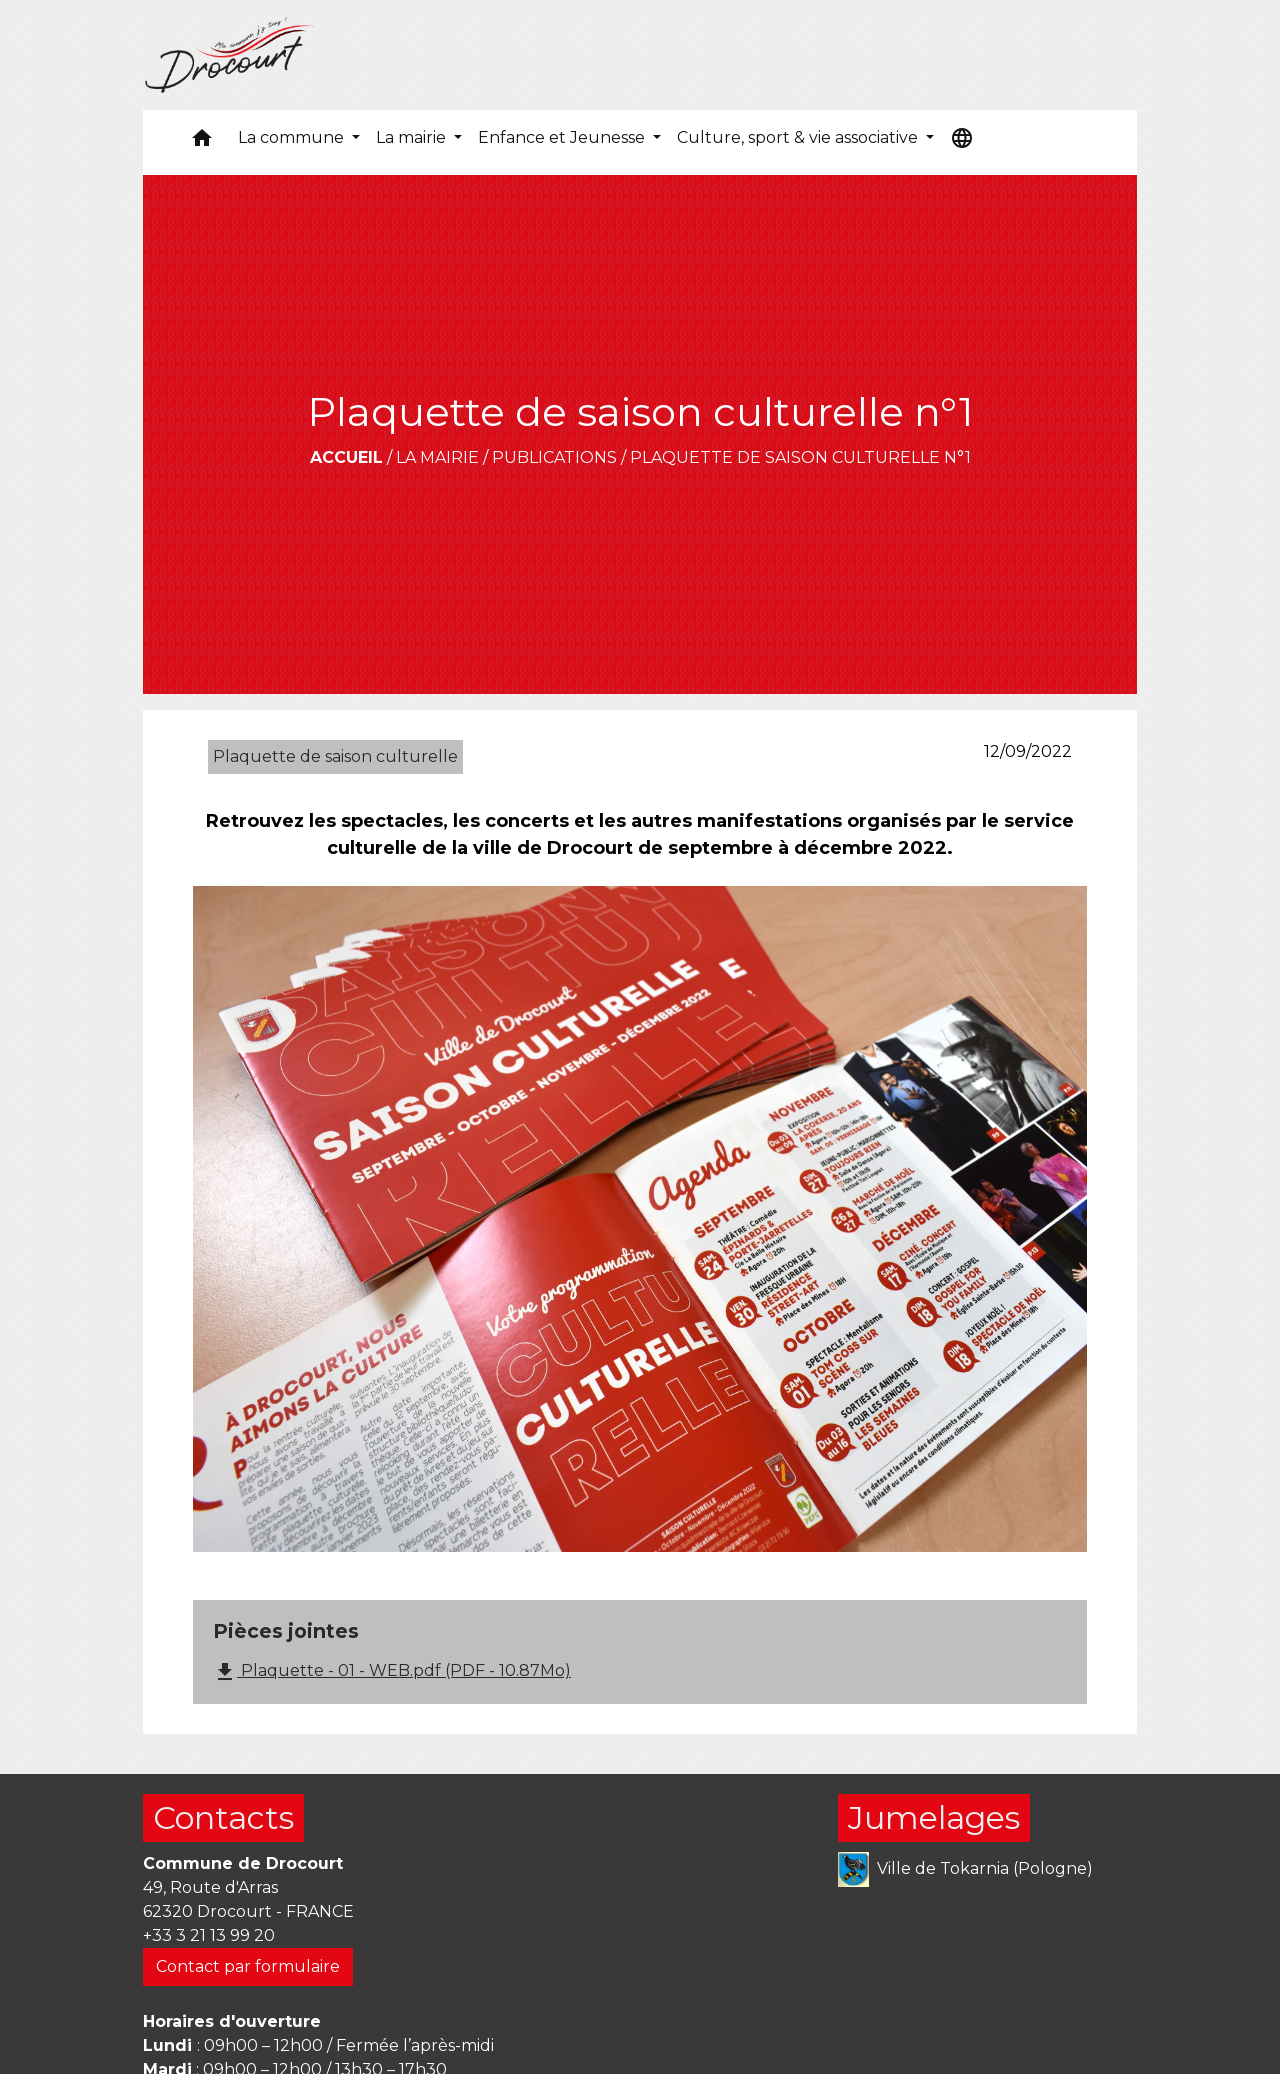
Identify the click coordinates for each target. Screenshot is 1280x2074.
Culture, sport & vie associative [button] (799, 137)
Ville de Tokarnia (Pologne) (965, 1869)
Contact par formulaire (248, 1966)
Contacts (223, 1817)
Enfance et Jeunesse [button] (563, 137)
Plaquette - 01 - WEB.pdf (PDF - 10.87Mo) (392, 1672)
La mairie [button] (413, 137)
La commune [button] (293, 137)
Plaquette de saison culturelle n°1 (800, 457)
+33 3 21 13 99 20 (209, 1935)
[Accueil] (230, 55)
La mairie (437, 457)
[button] (202, 142)
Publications (554, 457)
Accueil (346, 457)
